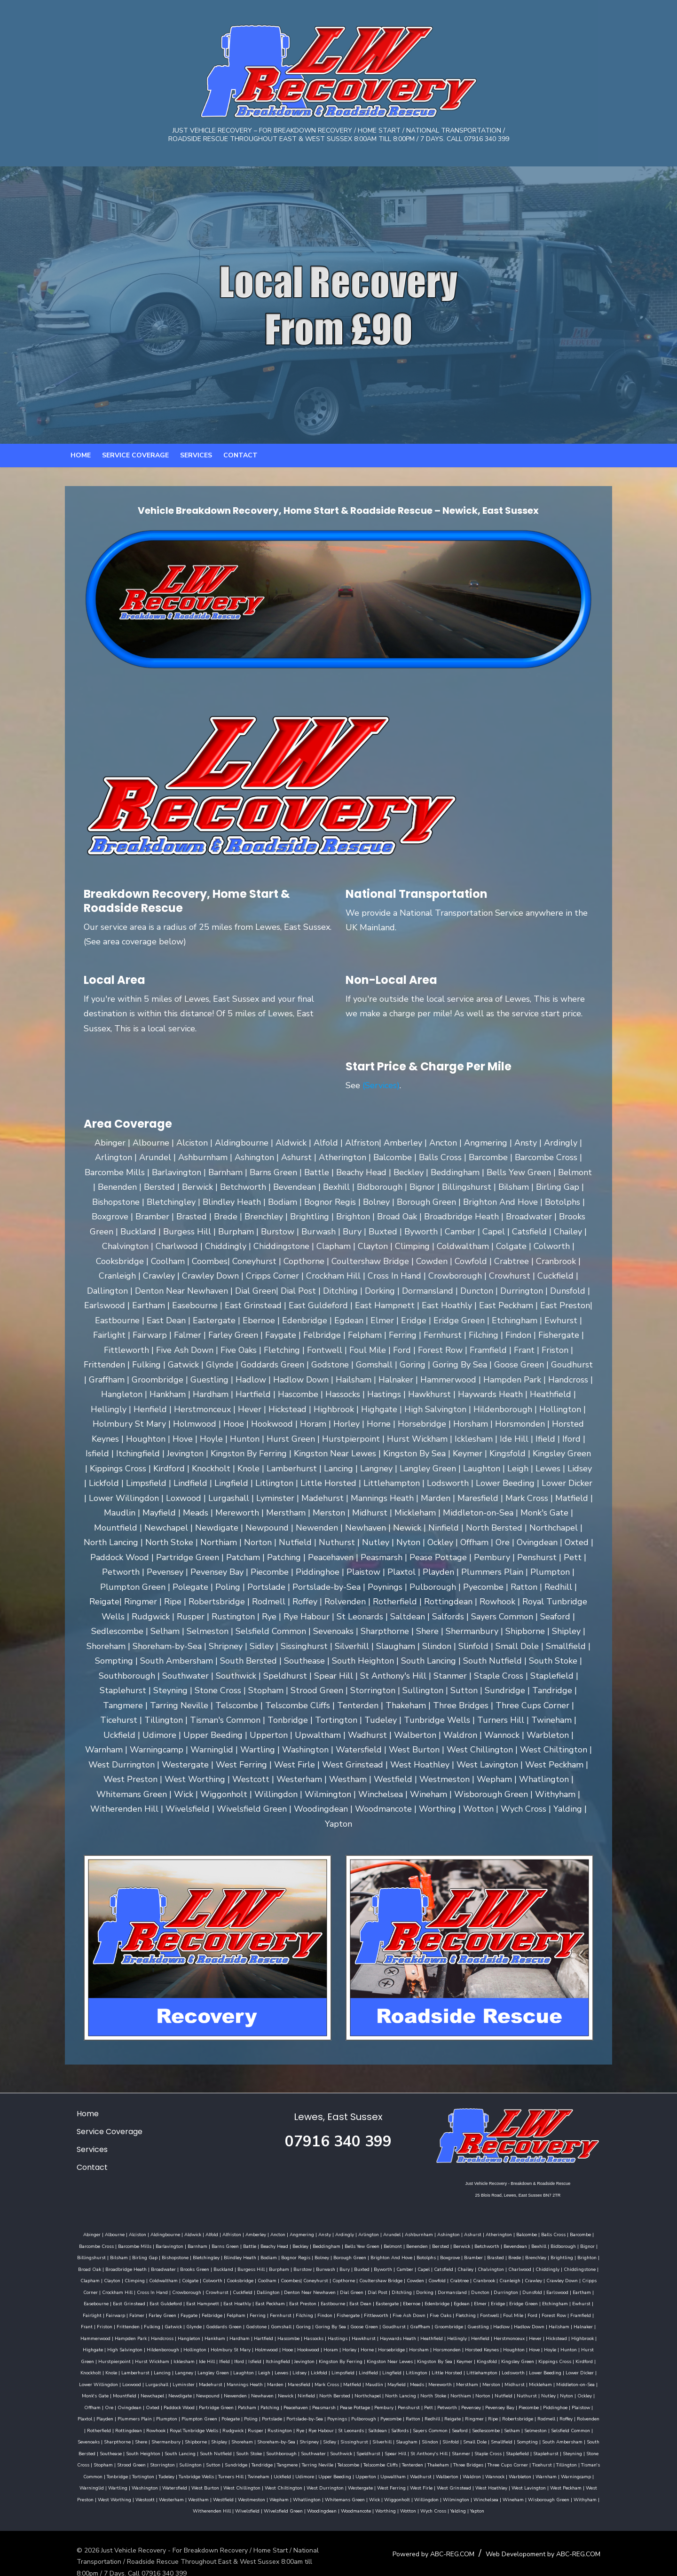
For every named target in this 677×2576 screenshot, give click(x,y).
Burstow (241, 2263)
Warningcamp (159, 2470)
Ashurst (461, 2228)
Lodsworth (255, 2367)
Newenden (484, 2378)
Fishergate (193, 2309)
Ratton (78, 2413)
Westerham (251, 2482)
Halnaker (404, 2320)
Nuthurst (246, 2390)
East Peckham (142, 2297)
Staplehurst (164, 2447)
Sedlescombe (131, 2424)
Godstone (77, 2320)
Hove (308, 2343)
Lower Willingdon (359, 2367)
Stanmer (80, 2447)
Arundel (380, 2228)
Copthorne (265, 2274)
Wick (454, 2482)
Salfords (581, 2413)
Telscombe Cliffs (522, 2447)
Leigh (537, 2355)
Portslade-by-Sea (514, 2401)
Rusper (437, 2413)
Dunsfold (431, 2286)
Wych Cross (470, 2493)
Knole (384, 2355)
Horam (105, 2343)
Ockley (303, 2390)
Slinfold (81, 2436)
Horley (124, 2343)
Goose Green (185, 2320)
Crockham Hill (553, 2274)
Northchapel (86, 2390)
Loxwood (393, 2367)
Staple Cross (106, 2447)
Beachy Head (247, 2240)
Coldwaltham (85, 2274)
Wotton (445, 2493)
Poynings (546, 2401)
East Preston (174, 2297)
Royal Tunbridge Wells (376, 2413)
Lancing (434, 2355)
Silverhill (544, 2424)
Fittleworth (222, 2309)
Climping (593, 2263)
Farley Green (546, 2297)
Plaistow (273, 2401)
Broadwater (101, 2263)
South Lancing (333, 2436)
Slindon (592, 2424)
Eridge (369, 2297)
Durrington (405, 2286)
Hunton (343, 2343)
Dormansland (351, 2286)
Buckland (162, 2263)
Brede (470, 2251)
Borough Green (306, 2251)
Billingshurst (586, 2240)
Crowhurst (115, 2286)
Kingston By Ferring (96, 2355)
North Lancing (119, 2390)
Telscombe (490, 2447)
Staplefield (136, 2447)
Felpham (81, 2309)
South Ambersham (193, 2436)
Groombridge (269, 2320)
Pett (121, 2401)
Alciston (126, 2228)
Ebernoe (283, 2297)
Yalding (495, 2493)
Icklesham (472, 2343)
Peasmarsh (555, 2390)
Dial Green (250, 2286)
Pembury (76, 2401)
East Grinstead (539, 2286)
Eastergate (258, 2297)
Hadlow (322, 2320)
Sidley (491, 2424)
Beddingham (299, 2240)
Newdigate (429, 2378)
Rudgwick (414, 2413)
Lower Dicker (322, 2367)
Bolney (278, 2251)
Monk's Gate (344, 2378)
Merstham (199, 2378)
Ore (340, 2390)
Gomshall (102, 2320)
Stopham (244, 2447)
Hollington (506, 2332)
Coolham (188, 2274)
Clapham (548, 2263)
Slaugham (569, 2424)
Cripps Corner (519, 2274)
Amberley (244, 2228)
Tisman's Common (205, 2459)
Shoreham (404, 2424)
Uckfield (405, 2459)
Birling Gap (101, 2251)
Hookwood (82, 2343)
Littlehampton (224, 2367)
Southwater (466, 2436)
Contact (240, 464)
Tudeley (289, 2459)
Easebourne (506, 2286)
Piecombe (221, 2401)
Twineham (381, 2459)
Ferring (103, 2309)
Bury (283, 2263)
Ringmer (139, 2413)
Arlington (357, 2228)
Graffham (241, 2320)
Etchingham (427, 2297)
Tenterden (554, 2447)
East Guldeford (576, 2286)
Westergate (459, 2470)
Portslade (481, 2401)
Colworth (134, 2274)
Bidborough (536, 2240)
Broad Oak (568, 2251)
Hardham (577, 2320)
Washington (243, 2470)
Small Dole (106, 2436)
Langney (457, 2355)
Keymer (220, 2355)
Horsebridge (165, 2343)
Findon (170, 2309)
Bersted (413, 2240)
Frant (447, 2309)
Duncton (379, 2286)
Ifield (513, 2343)
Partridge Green (447, 2390)
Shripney (471, 2424)
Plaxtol (294, 2401)
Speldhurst (522, 2436)
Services (196, 464)
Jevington (593, 2343)
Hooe (598, 2332)
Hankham (552, 2320)
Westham (278, 2482)
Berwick (434, 2240)
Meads (149, 2378)
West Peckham (125, 2482)
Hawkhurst (160, 2332)
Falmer (520, 2297)
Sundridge (377, 2447)
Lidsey (572, 2355)
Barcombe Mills (107, 2240)
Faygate (572, 2297)
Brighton (543, 2251)
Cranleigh (431, 2274)
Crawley (455, 2274)
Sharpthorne (279, 2424)
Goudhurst (215, 2320)
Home (81, 464)
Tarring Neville (459, 2447)
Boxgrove (406, 2251)
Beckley (273, 2240)
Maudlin (106, 2378)
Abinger (80, 2228)
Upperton (488, 2459)
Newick (535, 2378)
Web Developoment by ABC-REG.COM (553, 2536)
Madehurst (472, 2367)
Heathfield (227, 2332)
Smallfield (132, 2436)
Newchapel (401, 2378)
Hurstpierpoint (403, 2343)
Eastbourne (204, 2297)
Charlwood (458, 2263)
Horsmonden (221, 2343)
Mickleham (272, 2378)
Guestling (299, 2320)
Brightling (518, 2251)
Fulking (512, 2309)
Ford (378, 2309)
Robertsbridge (182, 2413)
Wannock (77, 2470)
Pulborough (572, 2401)
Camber (343, 2263)
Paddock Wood (409, 2390)
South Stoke (402, 2436)
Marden (536, 2367)
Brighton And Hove (348, 2251)
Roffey (231, 2413)
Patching (500, 2390)
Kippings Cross (310, 2355)
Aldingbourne (154, 2228)
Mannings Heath (506, 2367)
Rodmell (211, 2413)
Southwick (494, 2436)
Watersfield (273, 2470)
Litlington (159, 2367)
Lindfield (110, 2367)
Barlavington (142, 2240)
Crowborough (85, 2286)
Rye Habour (503, 2413)
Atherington (487, 2228)
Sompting (158, 2436)
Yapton (514, 2493)
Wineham (593, 2482)
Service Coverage (135, 464)
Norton (201, 2390)
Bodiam (225, 2251)
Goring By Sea (151, 2320)
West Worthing (195, 2482)
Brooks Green (133, 2263)
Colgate (111, 2274)
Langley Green (486, 2355)
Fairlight (475, 2297)
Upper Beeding (457, 2459)
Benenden (390, 2240)
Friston (464, 2309)
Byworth (321, 2263)
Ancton (266, 2228)
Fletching (311, 2309)
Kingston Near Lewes (146, 2355)
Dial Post (276, 2286)
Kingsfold (243, 2355)
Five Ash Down (254, 2309)
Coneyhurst (237, 2274)
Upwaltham (515, 2459)
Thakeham (579, 2447)
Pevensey (163, 2401)
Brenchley (492, 2251)
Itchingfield (566, 2343)
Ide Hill (496, 2343)
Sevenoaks (251, 2424)
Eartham (481, 2286)
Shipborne (358, 2424)
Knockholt (363, 2355)
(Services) (381, 1101)
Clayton (570, 2263)
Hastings (133, 2332)
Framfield (426, 2309)
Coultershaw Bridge (302, 2274)
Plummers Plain (344, 2401)
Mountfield (374, 2378)
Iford (528, 2343)
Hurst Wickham (441, 2343)
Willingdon (507, 2482)
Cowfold (358, 2274)
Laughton (516, 2355)
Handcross (499, 2320)
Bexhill (511, 2240)
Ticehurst (147, 2459)
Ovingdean (360, 2390)
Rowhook (337, 2413)
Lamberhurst (408, 2355)
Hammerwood (433, 2320)
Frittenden (488, 2309)
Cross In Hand (588, 2274)
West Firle (520, 2470)
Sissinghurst (516, 2424)
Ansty (313, 2228)
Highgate (404, 2332)
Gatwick (533, 2309)
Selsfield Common (216, 2424)
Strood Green (273, 2447)
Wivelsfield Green (319, 2493)
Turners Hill (353, 2459)
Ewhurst (453, 2297)
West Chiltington (382, 2470)
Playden (314, 2401)
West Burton (304, 2470)
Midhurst (246, 2378)
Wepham (359, 2482)
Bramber (429, 2251)
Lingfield (134, 2367)
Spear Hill (548, 2436)
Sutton (354, 2447)
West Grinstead (552, 2470)
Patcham (478, 2390)
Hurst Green (369, 2343)
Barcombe (569, 2228)
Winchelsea (566, 2482)
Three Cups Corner (112, 2459)
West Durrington (423, 2470)
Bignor (560, 2240)
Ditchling (301, 2286)
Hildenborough (474, 2332)
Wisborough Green (177, 2493)
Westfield (303, 2482)
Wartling (216, 2470)
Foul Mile (359, 2309)
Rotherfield (281, 2413)
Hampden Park (468, 2320)
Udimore (427, 2459)
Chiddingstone (518, 2263)
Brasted (451, 2251)
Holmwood (577, 2332)
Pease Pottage (586, 2390)
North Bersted (583, 2378)
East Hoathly (109, 2297)
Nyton (285, 2390)
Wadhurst (543, 2459)
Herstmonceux (305, 2332)
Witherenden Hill (248, 2493)
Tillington (171, 2459)
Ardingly (333, 2228)
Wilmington (536, 2482)
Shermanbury (328, 2424)
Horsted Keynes (256, 2343)
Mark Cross (588, 2367)
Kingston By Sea (190, 2355)
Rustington (461, 2413)
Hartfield (601, 2320)
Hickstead (352, 2332)
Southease (264, 2436)
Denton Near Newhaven (209, 2286)
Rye (482, 2413)
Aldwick (181, 2228)
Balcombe (515, 2228)
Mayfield (128, 2378)
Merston (223, 2378)
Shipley (381, 2424)
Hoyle (324, 2343)
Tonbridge (240, 2459)
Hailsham (380, 2320)
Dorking (323, 2286)
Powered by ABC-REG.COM (444, 2536)
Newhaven (511, 2378)
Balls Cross (542, 2228)
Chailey (404, 2263)
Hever (331, 2332)
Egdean (333, 2297)
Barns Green (198, 2240)
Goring (124, 2320)
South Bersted (233, 2436)
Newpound (457, 2378)
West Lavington (88, 2482)
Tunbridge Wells (319, 2459)
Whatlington (387, 2482)
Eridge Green (395, 2297)
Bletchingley (162, 2251)
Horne (141, 2343)
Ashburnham (408, 2228)
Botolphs (382, 2251)
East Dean (232, 2297)
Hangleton (526, 2320)
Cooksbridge (161, 2274)
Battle (222, 2240)
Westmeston (332, 2482)
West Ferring (490, 2470)
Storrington (303, 2447)
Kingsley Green (273, 2355)
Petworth (140, 2401)
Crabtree (380, 2274)
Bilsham (75, 2251)
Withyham (213, 2493)
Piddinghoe (248, 2401)
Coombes (212, 2274)
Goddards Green (584, 2309)
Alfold (200, 2228)
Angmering (290, 2228)
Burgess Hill (189, 2263)
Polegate (440, 2401)
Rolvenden (253, 2413)
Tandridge (403, 2447)
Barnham (170, 2240)
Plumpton (375, 2401)
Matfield (84, 2378)
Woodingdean (358, 2493)
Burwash (264, 2263)
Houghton (288, 2343)
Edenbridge (308, 2297)
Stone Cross (218, 2447)
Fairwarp (499, 2297)
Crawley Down (483, 2274)
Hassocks (109, 2332)
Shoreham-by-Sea (438, 2424)
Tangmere (428, 2447)
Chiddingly (486, 2263)
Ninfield (555, 2378)
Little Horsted (189, 2367)
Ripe (158, 2413)
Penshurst (101, 2401)
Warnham (129, 2470)
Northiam (179, 2390)
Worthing (422, 2493)
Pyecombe (600, 2401)
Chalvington (429, 2263)
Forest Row (399, 2309)
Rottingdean (310, 2413)
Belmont (365, 2240)
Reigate (118, 2413)
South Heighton (296, 2436)
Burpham (217, 2263)
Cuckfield (141, 2286)
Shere (303, 2424)
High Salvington (436, 2332)
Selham (157, 2424)
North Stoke (152, 2390)
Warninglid (190, 2470)
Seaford (105, 2424)
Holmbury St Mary (542, 2332)
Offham (323, 2390)
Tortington (266, 2459)
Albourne (103, 2228)
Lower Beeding (287, 2367)
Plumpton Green (408, 2401)
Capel (362, 2263)
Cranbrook (405, 2274)
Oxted (383, 2390)
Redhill (97, 2413)
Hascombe (84, 2332)
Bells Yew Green (334, 2240)
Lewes (554, 2355)
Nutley (267, 2390)
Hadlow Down (350, 2320)
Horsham (193, 2343)
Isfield (543, 2343)
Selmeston (181, 2424)
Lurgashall (418, 2367)
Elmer (352, 2297)
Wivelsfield (284, 2493)
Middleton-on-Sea (307, 2378)
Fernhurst (126, 2309)
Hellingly (253, 2332)
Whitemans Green (425, 2482)
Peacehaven (526, 2390)
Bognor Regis (252, 2251)
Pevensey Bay (192, 2401)
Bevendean (488, 2240)
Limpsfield (85, 2367)
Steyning (191, 2447)
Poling (460, 2401)
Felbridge (595, 2297)
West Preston (159, 2482)
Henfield (276, 2332)
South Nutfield (369, 2436)
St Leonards (533, 2413)
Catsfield (382, 2263)
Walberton (570, 2459)
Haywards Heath (194, 2332)
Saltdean (559, 2413)
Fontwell (335, 2309)
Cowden (337, 2274)
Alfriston (220, 2228)
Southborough (434, 2436)
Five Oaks (286, 2309)
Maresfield (560, 2367)
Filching (150, 2309)
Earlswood (456, 2286)
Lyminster (445, 2367)
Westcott (225, 2482)
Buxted (300, 2263)
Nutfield (222, 2390)
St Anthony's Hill (582, 2436)
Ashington (437, 2228)
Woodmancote (393, 2493)
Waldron (594, 2459)
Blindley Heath (196, 2251)
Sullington (332, 2447)
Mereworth (172, 2378)
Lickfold (591, 2355)
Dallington (167, 2286)
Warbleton (103, 2470)
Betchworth (459, 2240)
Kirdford (340, 2355)
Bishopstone (131, 2251)
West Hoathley (590, 2470)
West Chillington (340, 2470)
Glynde (554, 2309)
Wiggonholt (477, 2482)
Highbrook (378, 2332)
